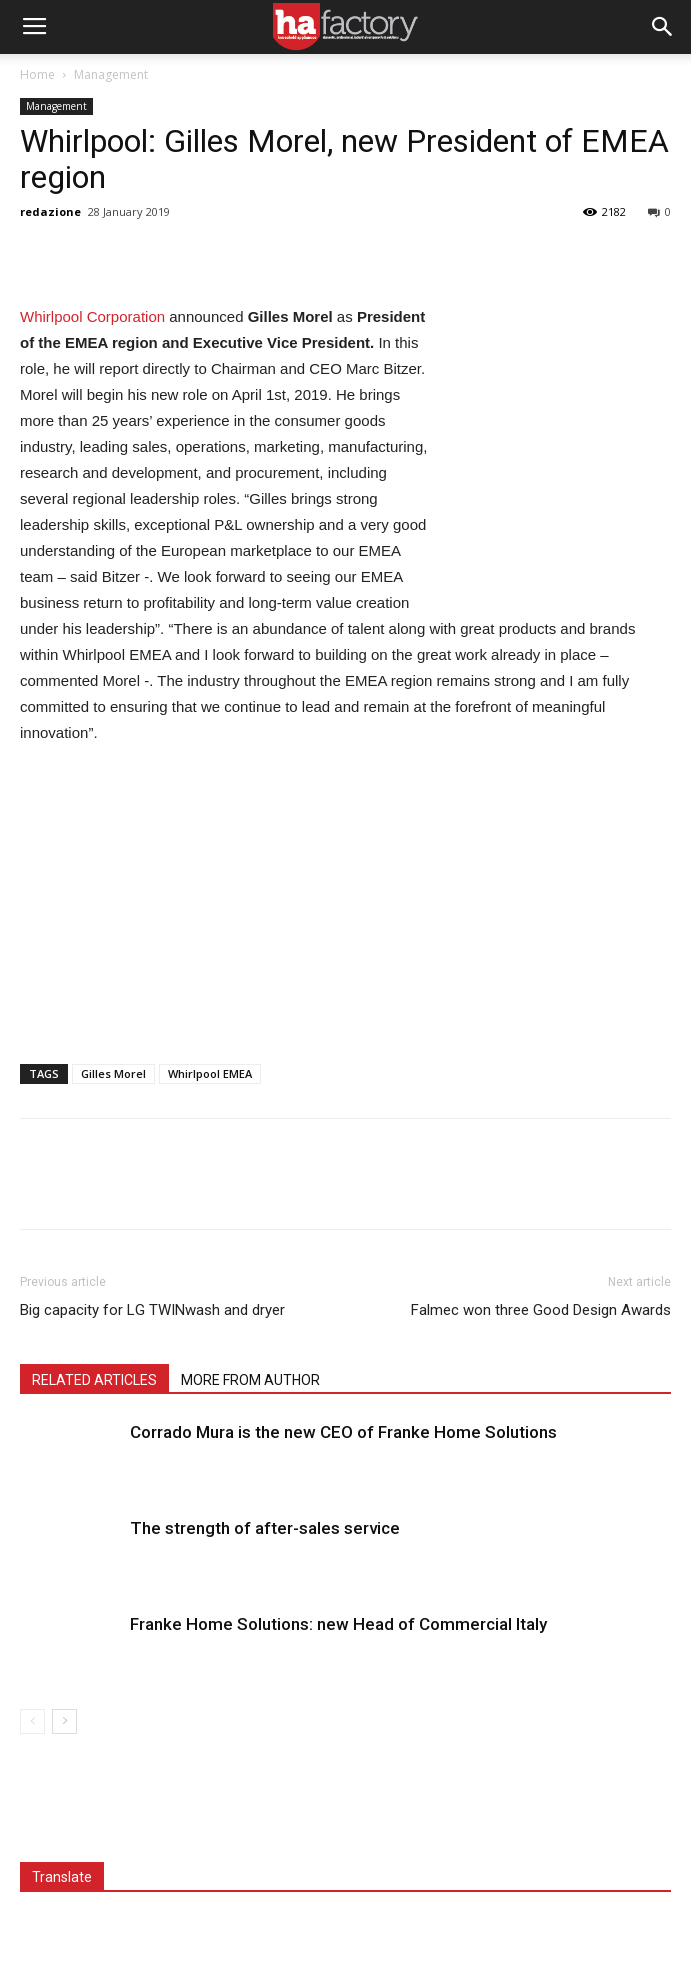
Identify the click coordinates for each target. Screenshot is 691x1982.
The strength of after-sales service (265, 1528)
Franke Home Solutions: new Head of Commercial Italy (338, 1624)
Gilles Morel (113, 1073)
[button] (663, 27)
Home (37, 74)
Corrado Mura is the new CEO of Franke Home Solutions (343, 1432)
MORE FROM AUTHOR (250, 1380)
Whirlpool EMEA (210, 1073)
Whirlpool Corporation (92, 316)
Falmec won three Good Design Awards (541, 1310)
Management (111, 74)
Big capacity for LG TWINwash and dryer (152, 1310)
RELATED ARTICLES (94, 1380)
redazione (50, 211)
